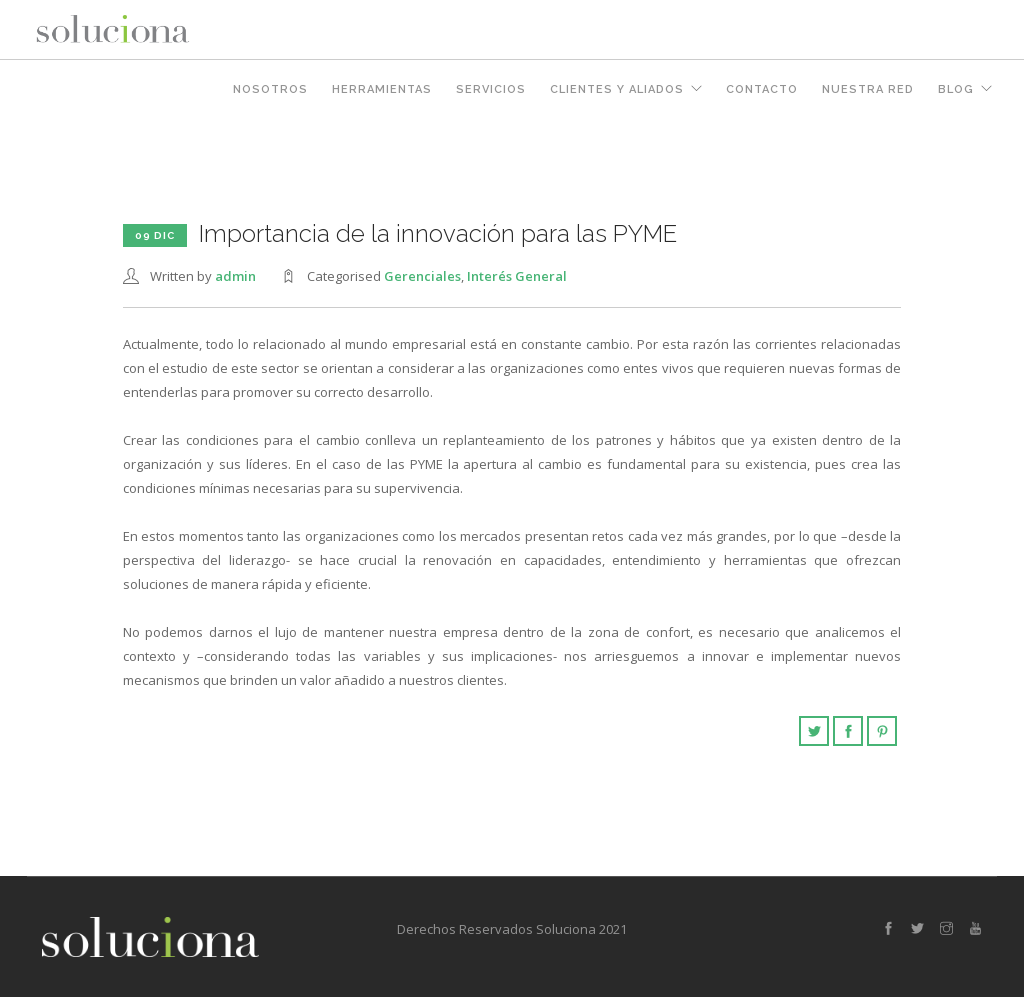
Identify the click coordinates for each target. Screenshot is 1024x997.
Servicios (491, 89)
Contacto (762, 89)
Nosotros (270, 89)
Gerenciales (422, 276)
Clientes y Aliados (617, 89)
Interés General (517, 276)
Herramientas (382, 89)
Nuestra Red (868, 89)
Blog (956, 89)
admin (235, 276)
